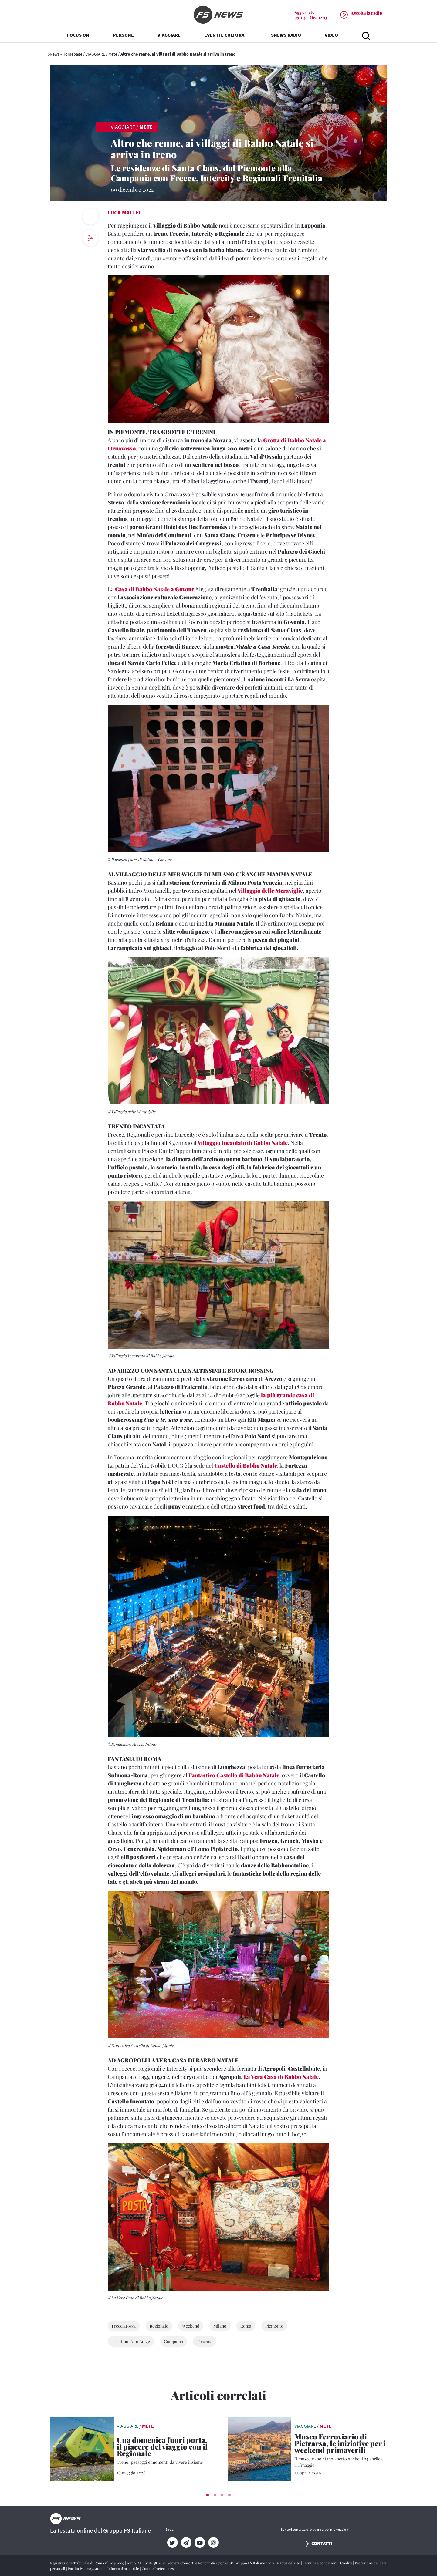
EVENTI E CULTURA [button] (224, 36)
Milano (219, 2326)
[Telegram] (186, 2542)
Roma (245, 2326)
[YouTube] (199, 2542)
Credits (346, 2563)
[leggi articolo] (82, 2448)
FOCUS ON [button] (78, 36)
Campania (173, 2341)
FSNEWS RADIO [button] (284, 36)
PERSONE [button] (123, 36)
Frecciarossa (124, 2326)
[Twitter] (172, 2542)
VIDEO (331, 36)
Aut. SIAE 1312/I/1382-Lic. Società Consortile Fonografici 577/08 (178, 2563)
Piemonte (274, 2326)
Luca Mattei (124, 212)
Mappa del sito (288, 2563)
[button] (207, 2495)
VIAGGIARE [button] (169, 36)
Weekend (190, 2326)
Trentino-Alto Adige (131, 2341)
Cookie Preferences (158, 2568)
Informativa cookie (123, 2568)
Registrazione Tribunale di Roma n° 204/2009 (87, 2563)
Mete (112, 54)
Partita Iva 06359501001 (87, 2568)
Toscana (204, 2341)
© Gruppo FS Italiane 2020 (252, 2563)
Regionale (159, 2326)
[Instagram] (213, 2542)
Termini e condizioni (320, 2563)
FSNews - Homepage (64, 54)
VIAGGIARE (95, 54)
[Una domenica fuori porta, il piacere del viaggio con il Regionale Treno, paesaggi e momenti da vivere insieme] (163, 2450)
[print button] (90, 216)
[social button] (90, 238)
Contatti (306, 2543)
